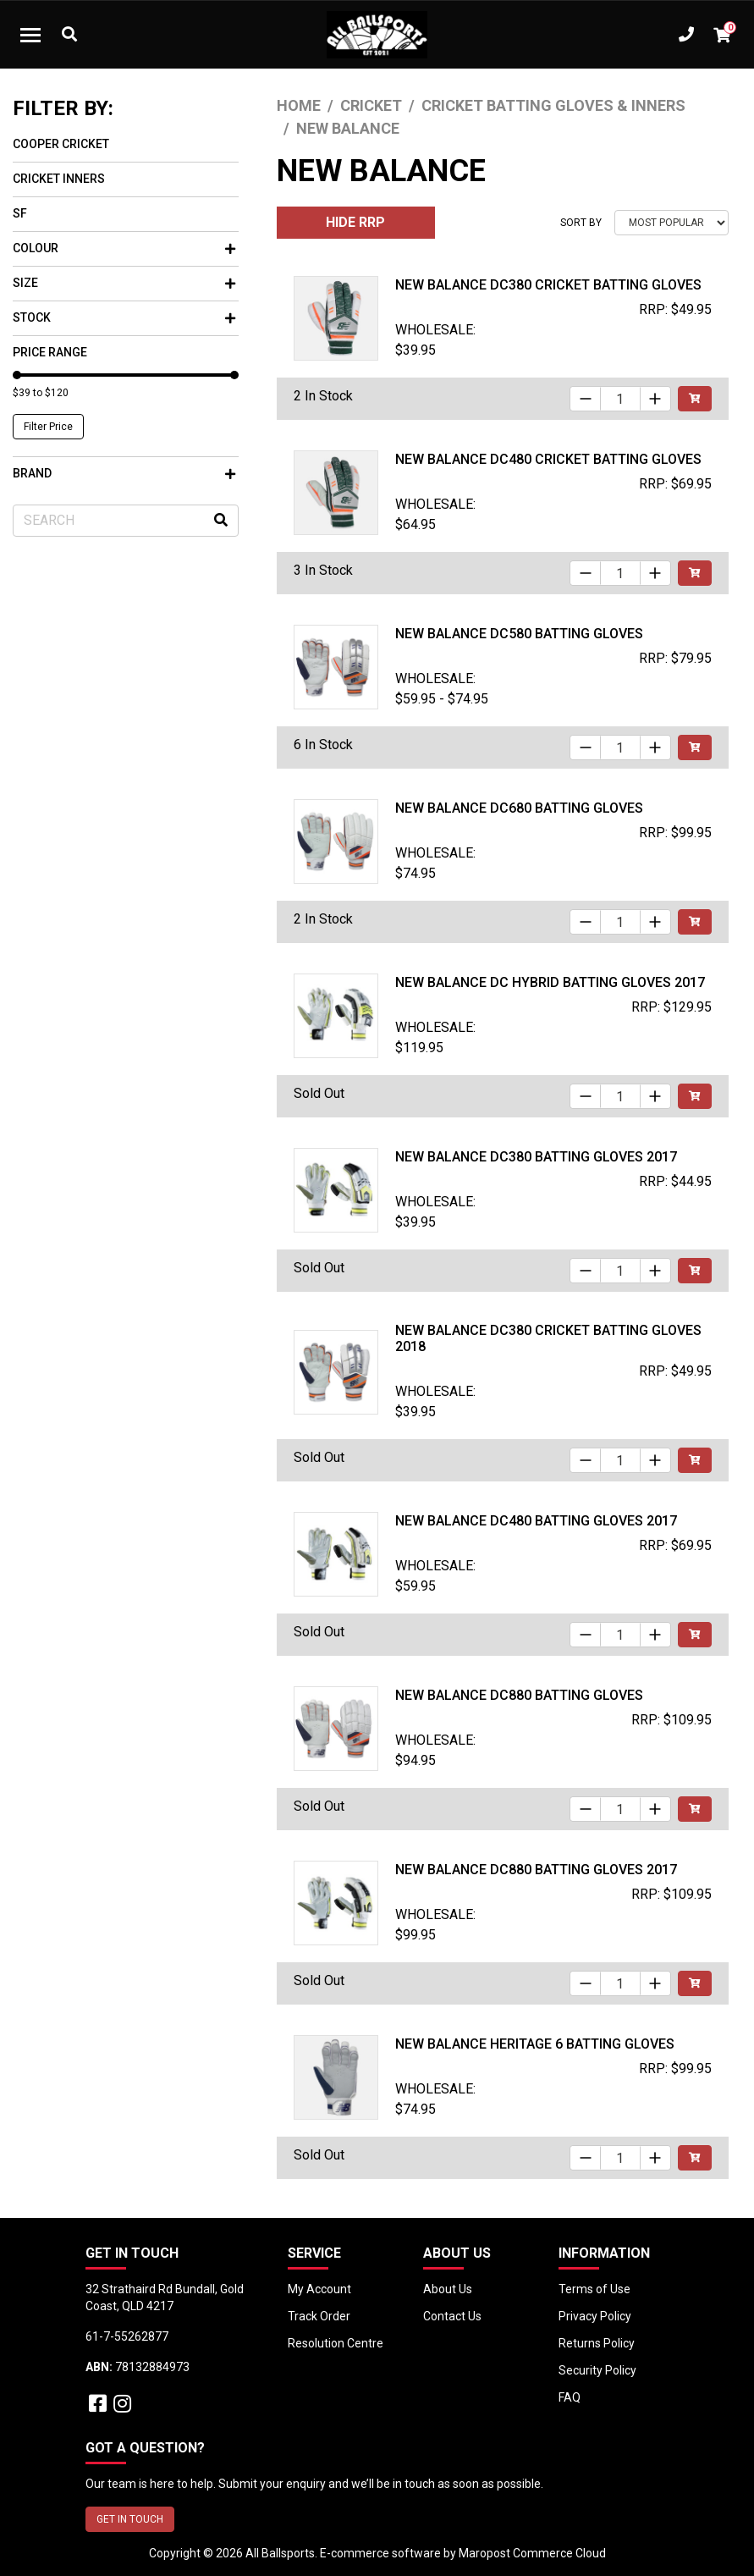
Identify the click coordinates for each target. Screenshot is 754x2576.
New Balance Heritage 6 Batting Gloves (534, 2044)
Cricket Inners (59, 178)
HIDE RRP (355, 222)
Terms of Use (594, 2289)
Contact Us (452, 2316)
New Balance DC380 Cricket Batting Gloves (548, 285)
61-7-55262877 (126, 2336)
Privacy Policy (595, 2316)
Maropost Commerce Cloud (532, 2553)
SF (20, 213)
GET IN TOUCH (129, 2519)
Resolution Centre (335, 2343)
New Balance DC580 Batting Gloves (519, 634)
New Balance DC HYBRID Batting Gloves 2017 (550, 982)
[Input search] (126, 521)
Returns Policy (597, 2343)
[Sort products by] (671, 222)
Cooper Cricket (61, 144)
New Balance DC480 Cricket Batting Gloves (548, 459)
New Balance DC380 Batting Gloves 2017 (536, 1157)
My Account (319, 2289)
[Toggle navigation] (30, 35)
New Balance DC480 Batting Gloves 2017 (536, 1521)
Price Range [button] (50, 352)
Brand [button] (124, 473)
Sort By (581, 223)
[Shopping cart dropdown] (721, 35)
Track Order (319, 2316)
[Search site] (221, 521)
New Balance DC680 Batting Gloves (519, 808)
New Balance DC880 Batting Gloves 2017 (536, 1870)
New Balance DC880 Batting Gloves (519, 1695)
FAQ (570, 2397)
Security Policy (597, 2370)
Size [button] (124, 283)
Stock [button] (124, 317)
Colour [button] (124, 248)
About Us (447, 2289)
